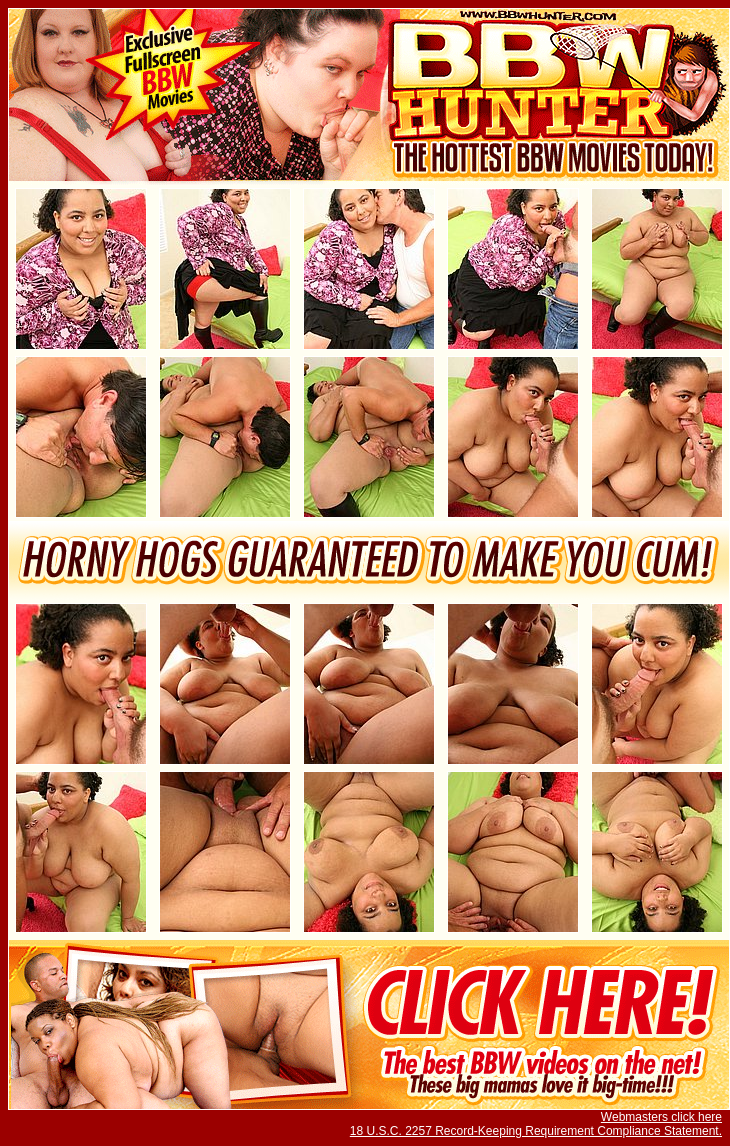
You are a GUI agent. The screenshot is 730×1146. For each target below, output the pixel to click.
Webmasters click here (661, 1117)
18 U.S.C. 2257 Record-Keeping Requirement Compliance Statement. (536, 1131)
